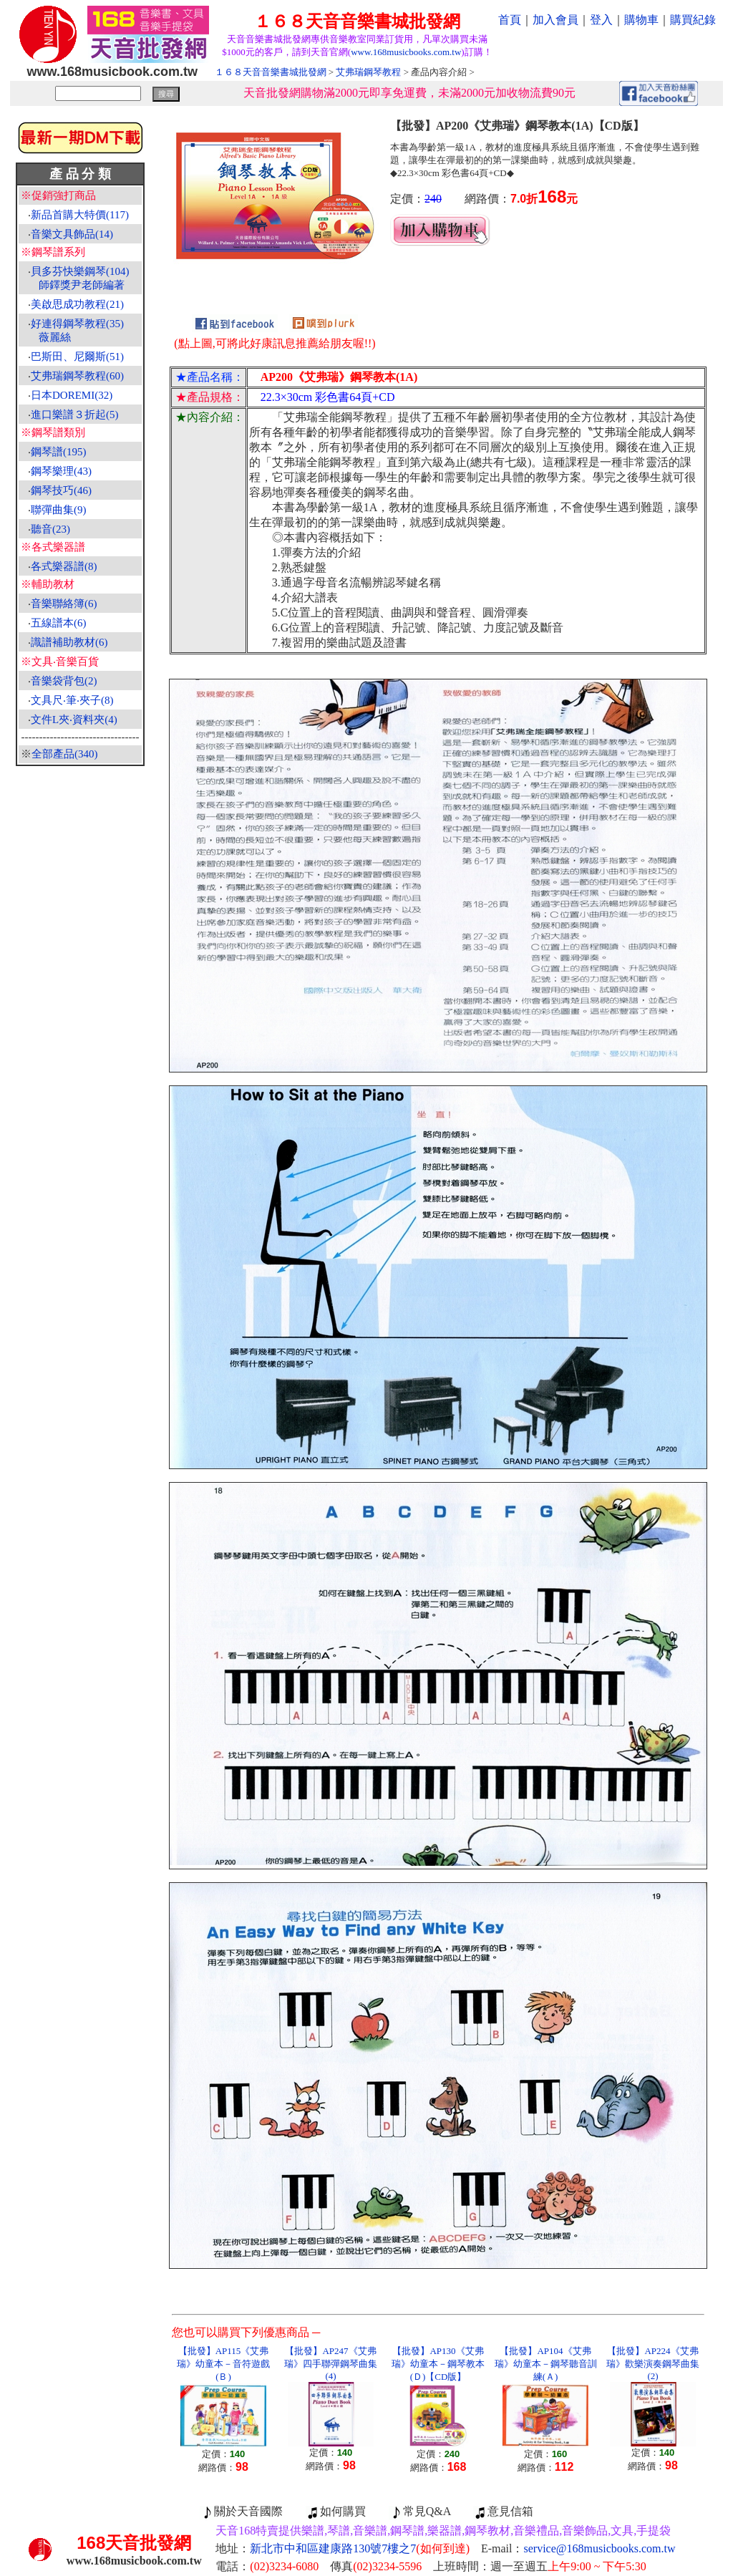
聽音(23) (50, 529)
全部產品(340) (64, 754)
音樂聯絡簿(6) (64, 603)
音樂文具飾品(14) (72, 234)
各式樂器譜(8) (64, 566)
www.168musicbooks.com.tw (406, 52)
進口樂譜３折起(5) (75, 414)
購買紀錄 (693, 20)
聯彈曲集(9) (59, 509)
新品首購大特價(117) (80, 215)
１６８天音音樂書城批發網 (270, 72)
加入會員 (555, 20)
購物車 (641, 20)
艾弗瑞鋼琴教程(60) (77, 376)
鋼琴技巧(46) (61, 490)
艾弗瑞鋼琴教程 (368, 72)
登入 (601, 20)
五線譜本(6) (59, 623)
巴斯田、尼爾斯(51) (77, 356)
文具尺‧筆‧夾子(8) (72, 700)
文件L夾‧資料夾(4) (74, 719)
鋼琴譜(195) (59, 451)
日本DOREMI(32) (71, 395)
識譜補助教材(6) (69, 642)
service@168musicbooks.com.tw (600, 2548)
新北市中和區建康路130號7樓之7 (360, 2548)
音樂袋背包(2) (64, 681)
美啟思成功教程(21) (77, 304)
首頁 (509, 20)
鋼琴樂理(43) (61, 471)
